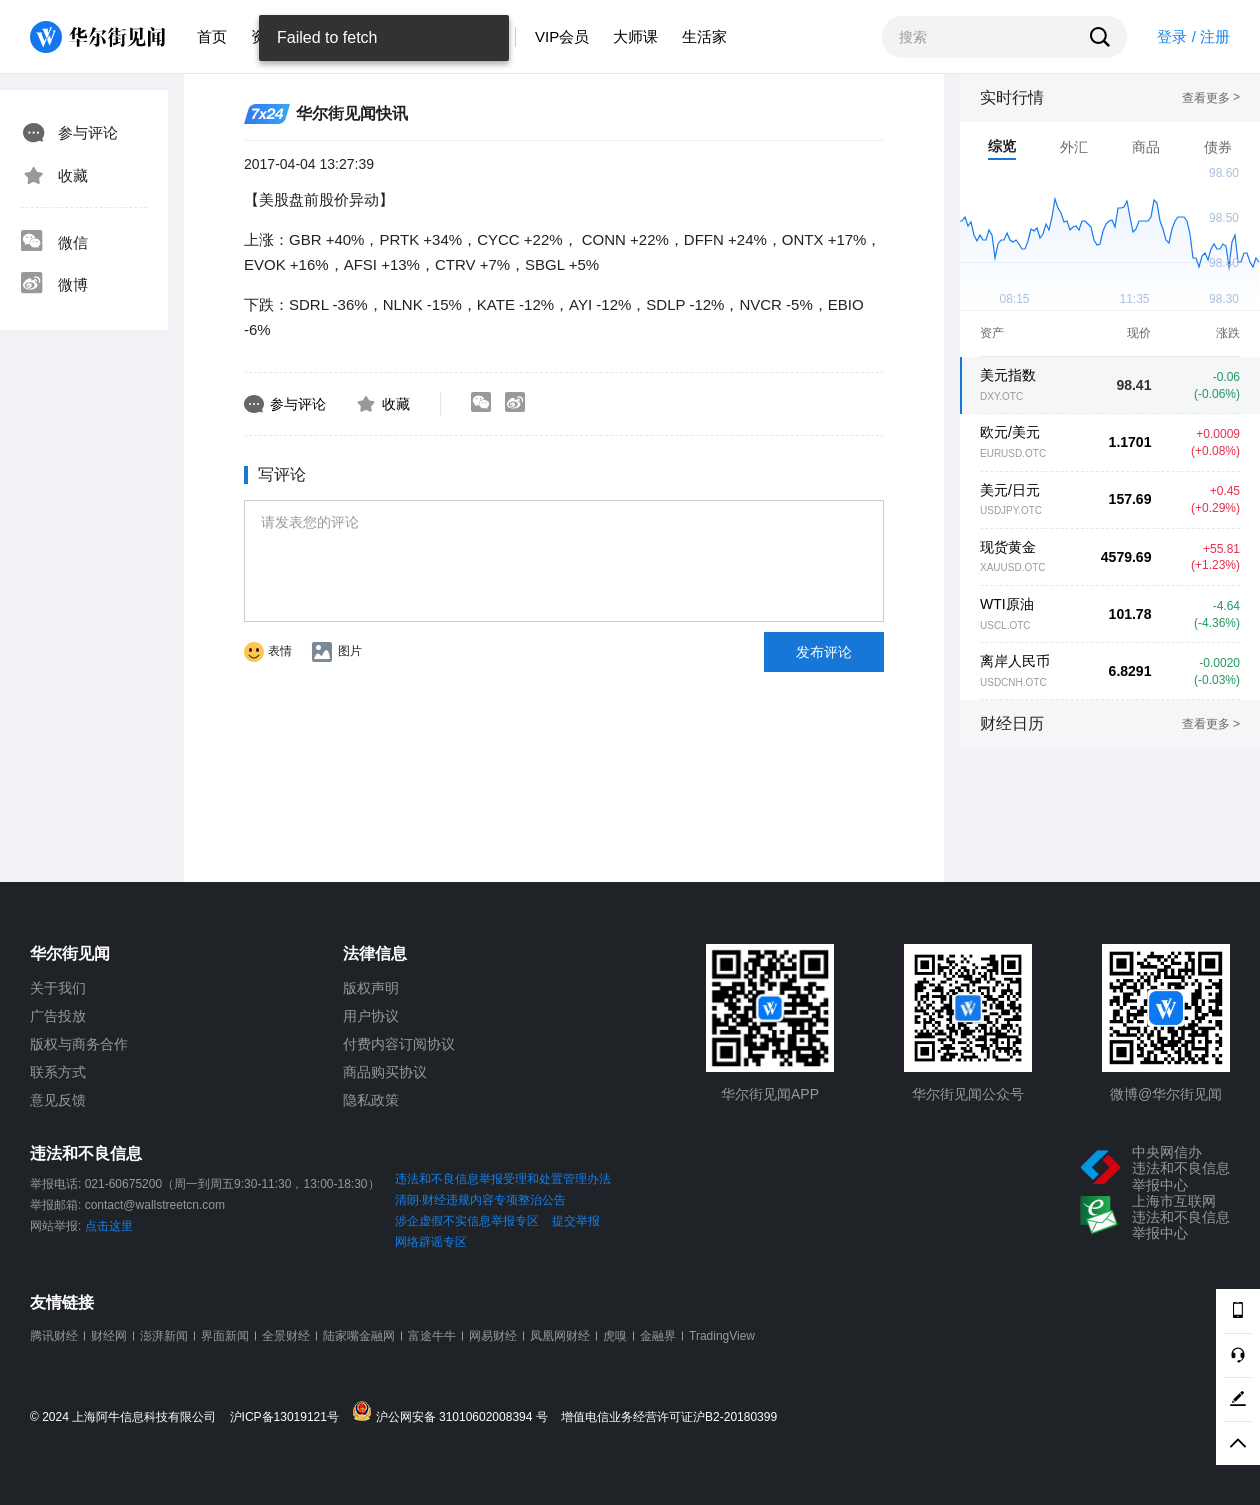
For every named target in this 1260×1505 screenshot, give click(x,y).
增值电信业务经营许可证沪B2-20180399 (669, 1417)
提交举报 (576, 1221)
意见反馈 (58, 1100)
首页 (212, 36)
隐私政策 (371, 1100)
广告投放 (58, 1016)
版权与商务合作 (79, 1044)
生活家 (704, 36)
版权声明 (371, 988)
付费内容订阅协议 (399, 1044)
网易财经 (493, 1336)
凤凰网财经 (560, 1336)
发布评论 (824, 652)
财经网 (109, 1336)
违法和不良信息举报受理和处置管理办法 (503, 1179)
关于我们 (58, 988)
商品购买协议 (385, 1072)
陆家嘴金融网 (359, 1336)
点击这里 (109, 1226)
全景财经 (286, 1336)
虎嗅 (615, 1336)
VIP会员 (562, 36)
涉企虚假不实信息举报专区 (467, 1221)
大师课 (635, 36)
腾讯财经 (54, 1336)
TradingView (722, 1336)
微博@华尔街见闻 (1166, 1094)
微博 (54, 285)
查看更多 (1211, 98)
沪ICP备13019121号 (289, 1417)
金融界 (658, 1336)
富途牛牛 (432, 1336)
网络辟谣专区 (431, 1242)
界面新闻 (225, 1336)
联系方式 (58, 1072)
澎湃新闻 (164, 1336)
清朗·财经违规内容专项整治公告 (480, 1200)
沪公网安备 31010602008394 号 (454, 1412)
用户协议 (371, 1016)
